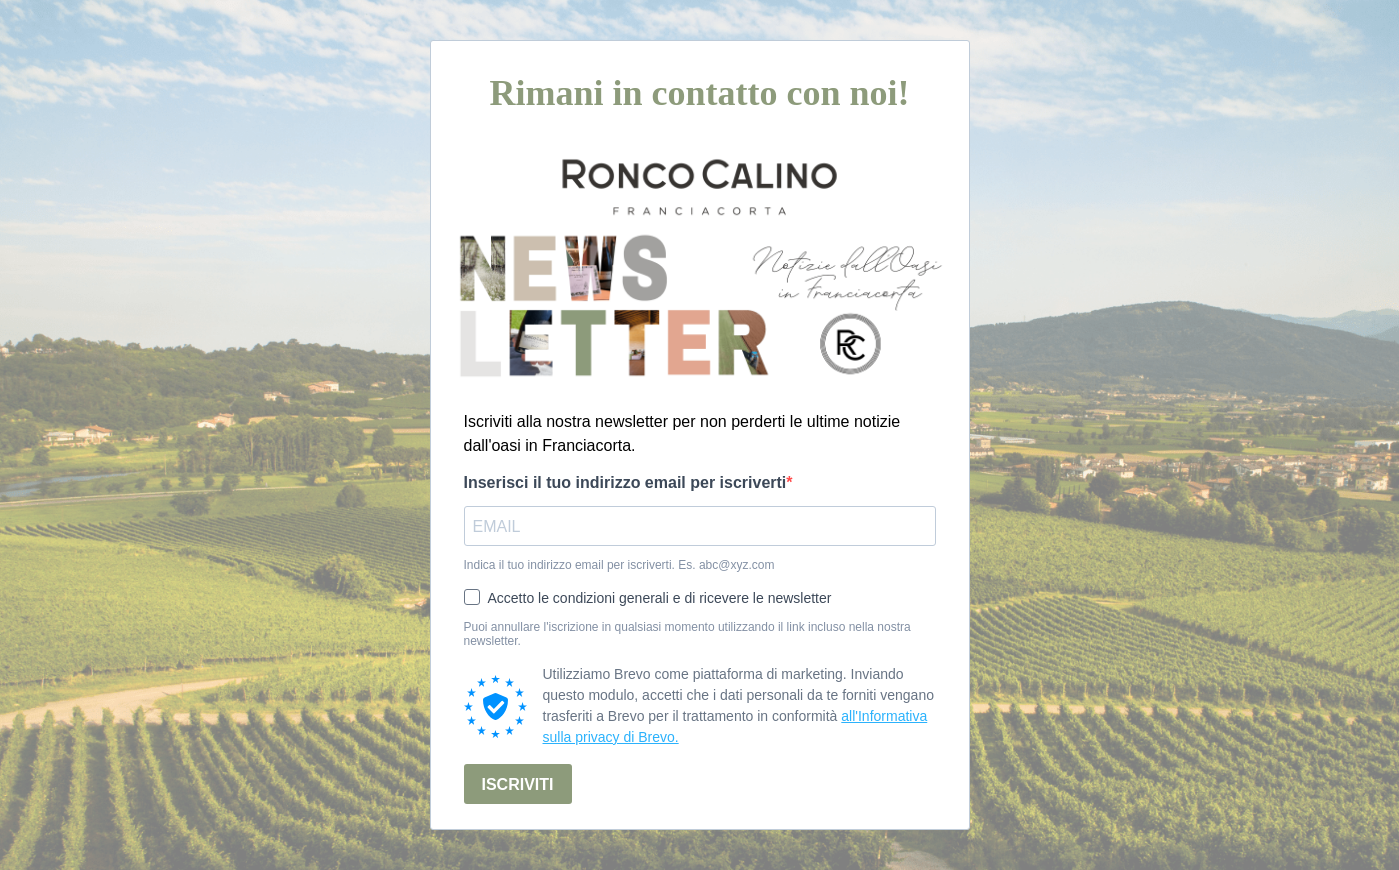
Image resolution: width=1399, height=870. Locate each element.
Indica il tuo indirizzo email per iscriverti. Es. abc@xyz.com (619, 565)
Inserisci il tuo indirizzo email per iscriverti (625, 482)
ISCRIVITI (518, 784)
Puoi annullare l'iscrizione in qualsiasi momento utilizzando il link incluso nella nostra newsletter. (687, 634)
